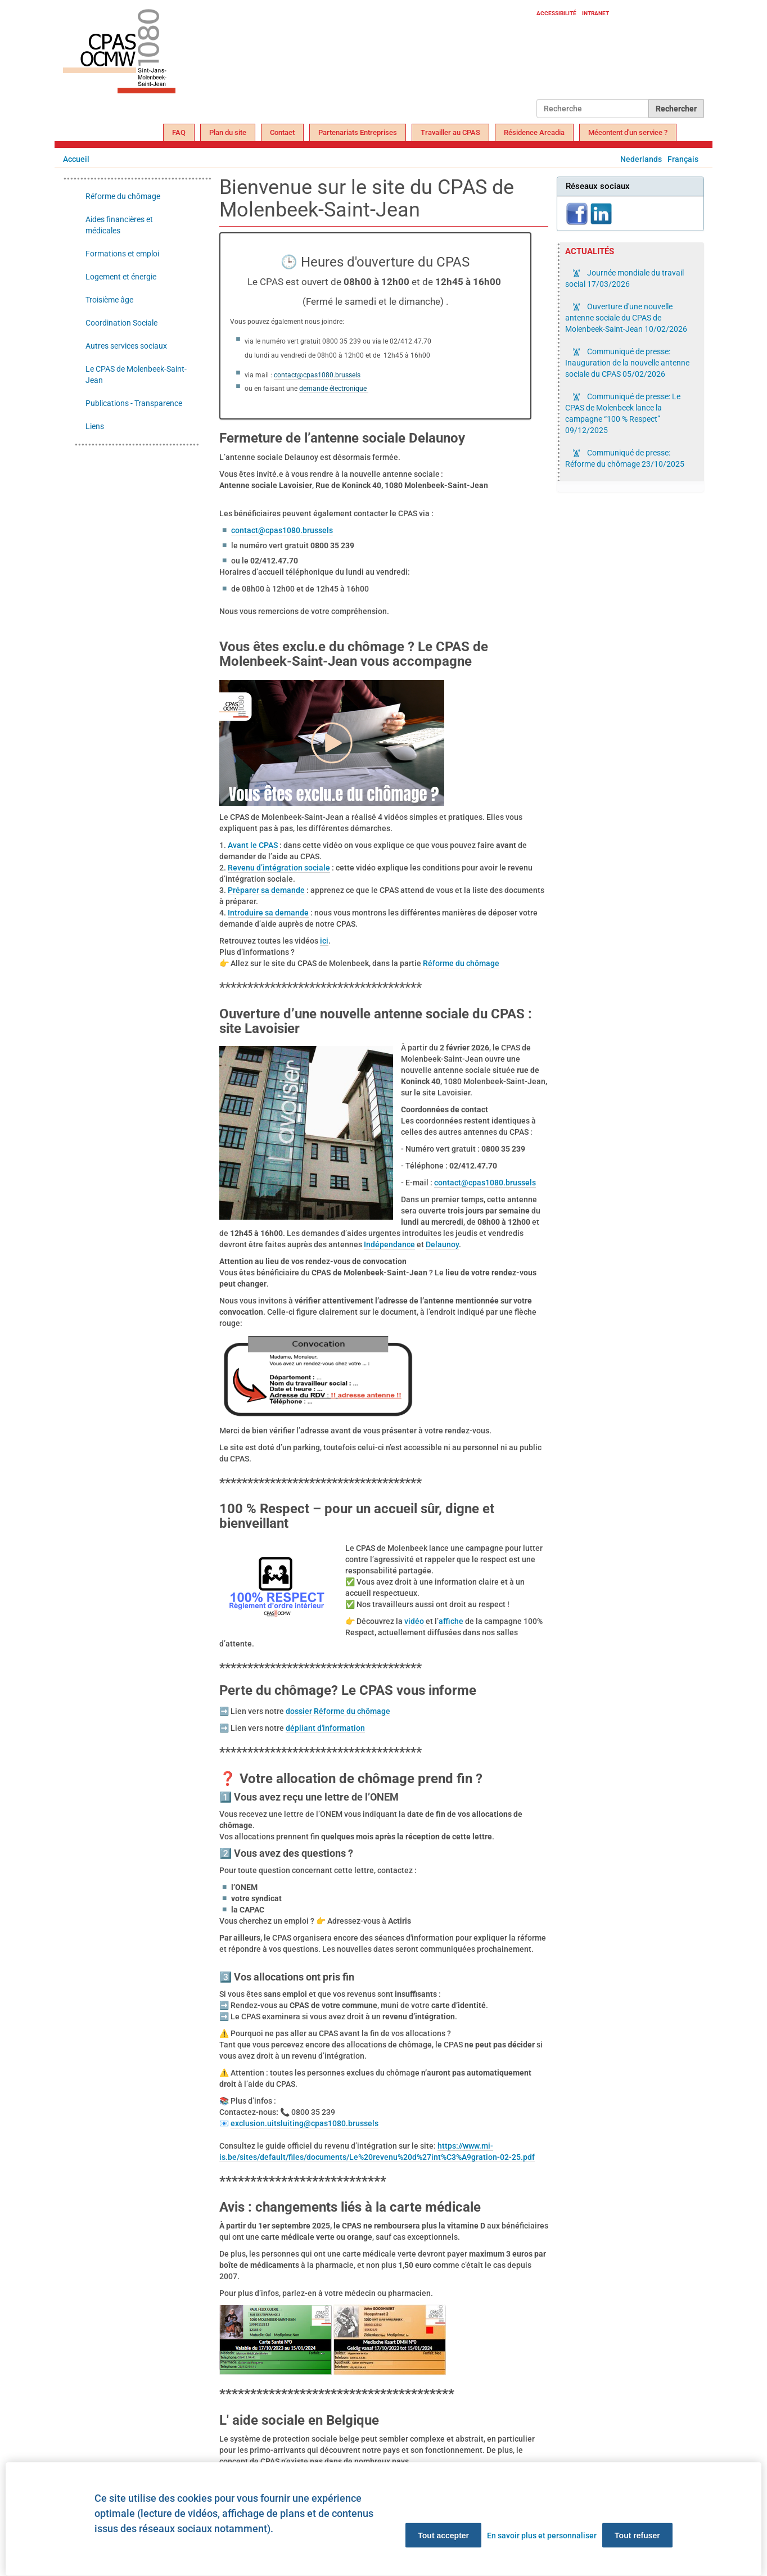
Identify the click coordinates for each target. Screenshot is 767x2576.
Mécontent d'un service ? (627, 132)
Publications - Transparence (133, 403)
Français (682, 159)
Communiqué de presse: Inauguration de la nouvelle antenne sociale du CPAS (627, 362)
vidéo (415, 1621)
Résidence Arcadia (534, 132)
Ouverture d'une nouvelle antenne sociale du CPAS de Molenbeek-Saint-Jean (626, 317)
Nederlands (641, 159)
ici (324, 940)
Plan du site (227, 132)
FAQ (179, 132)
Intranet (595, 13)
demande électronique (333, 389)
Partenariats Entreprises (357, 132)
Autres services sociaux (126, 345)
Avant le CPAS (253, 845)
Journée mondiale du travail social (624, 278)
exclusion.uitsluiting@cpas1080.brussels (304, 2123)
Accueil (76, 159)
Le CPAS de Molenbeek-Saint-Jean (136, 374)
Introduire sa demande (268, 912)
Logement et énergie (120, 276)
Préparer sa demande (266, 890)
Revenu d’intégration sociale (279, 867)
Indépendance (389, 1244)
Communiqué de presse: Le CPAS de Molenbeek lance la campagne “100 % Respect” (622, 413)
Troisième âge (109, 299)
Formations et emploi (122, 253)
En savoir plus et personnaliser (542, 2535)
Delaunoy (442, 1244)
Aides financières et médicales (119, 225)
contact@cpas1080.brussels (317, 375)
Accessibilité (556, 13)
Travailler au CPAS (450, 132)
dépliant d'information (325, 1728)
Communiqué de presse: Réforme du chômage (624, 458)
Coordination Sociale (121, 322)
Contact (282, 132)
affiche (451, 1621)
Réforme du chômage (461, 963)
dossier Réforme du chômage (338, 1711)
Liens (94, 426)
